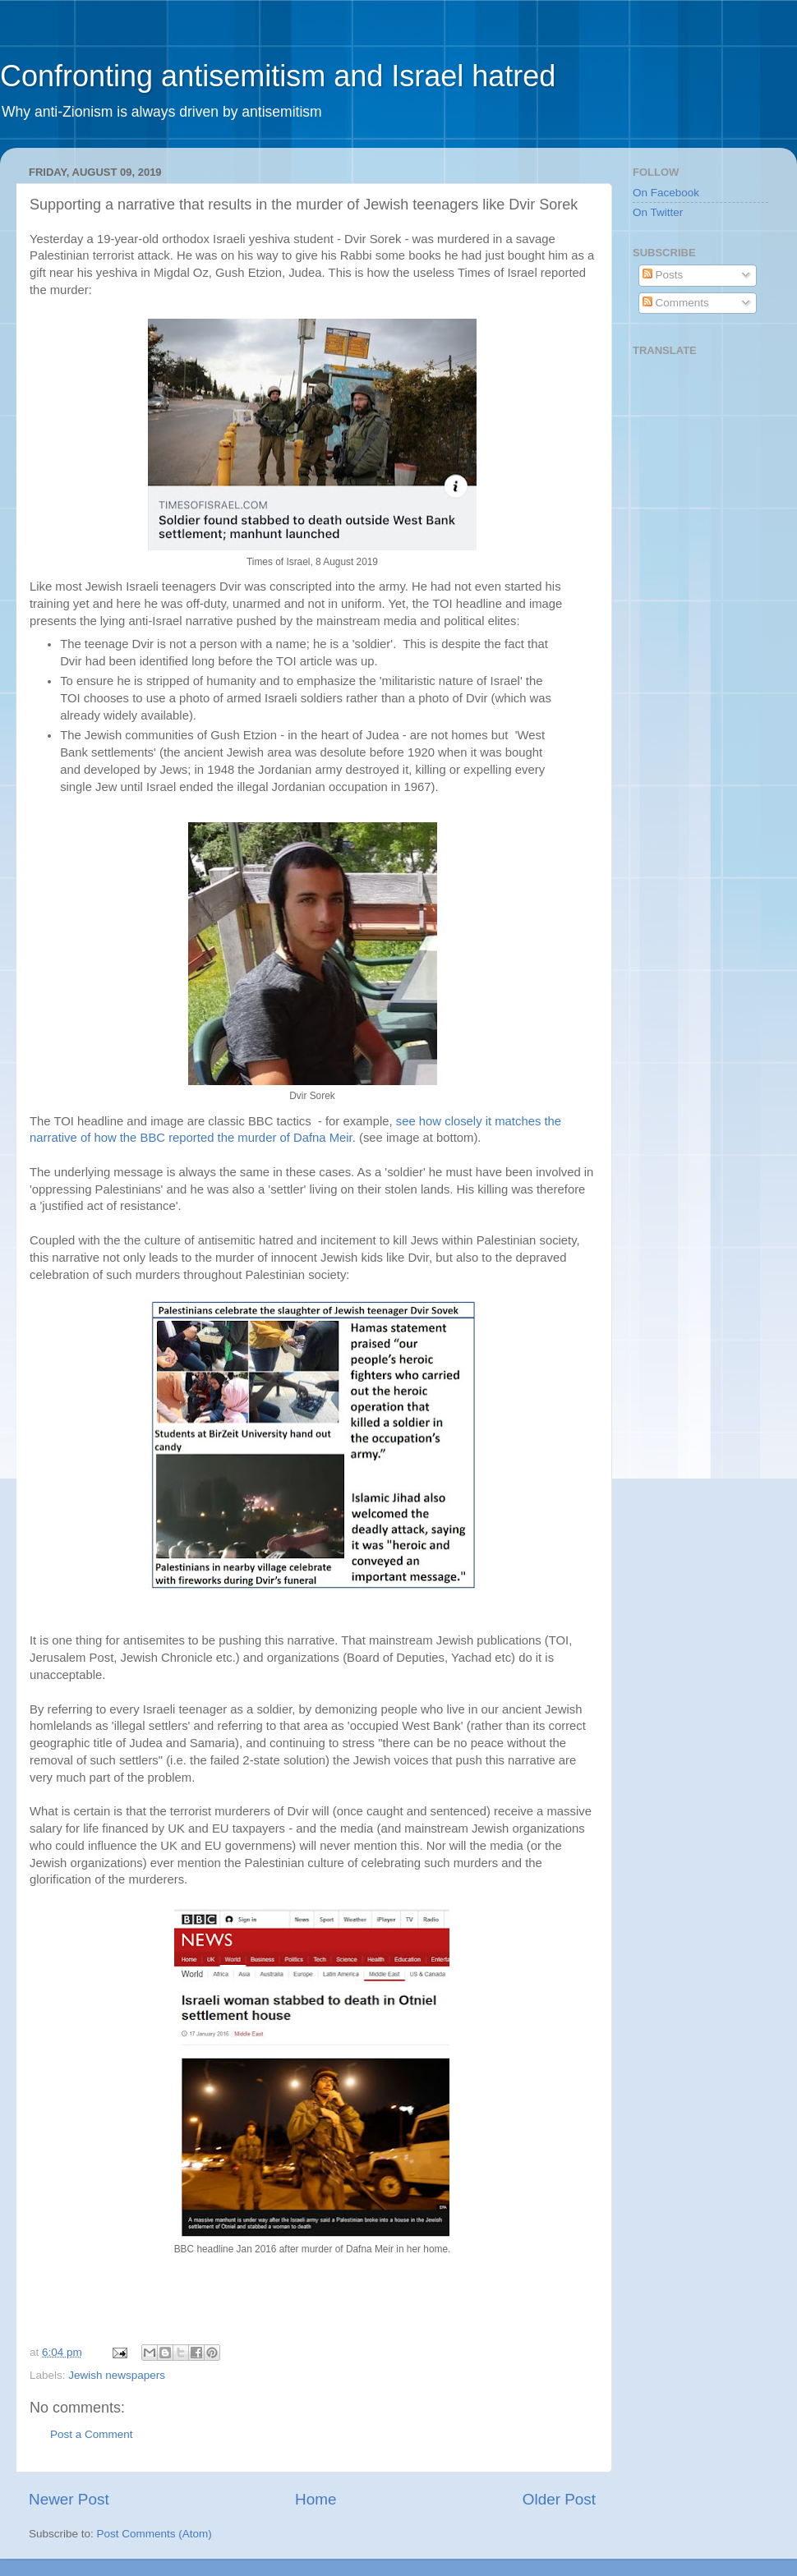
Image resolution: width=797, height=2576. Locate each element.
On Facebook (666, 192)
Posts (663, 275)
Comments (676, 303)
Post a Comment (91, 2434)
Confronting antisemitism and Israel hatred (277, 76)
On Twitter (658, 212)
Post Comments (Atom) (154, 2534)
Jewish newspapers (116, 2375)
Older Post (559, 2499)
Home (315, 2499)
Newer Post (69, 2499)
